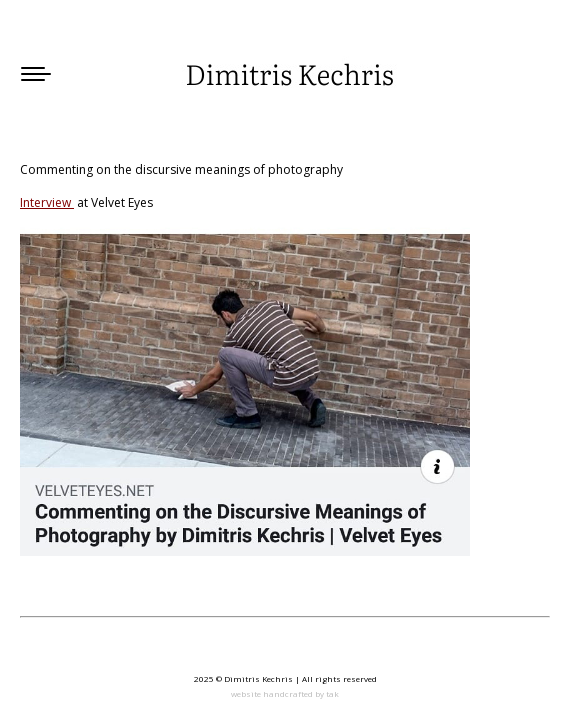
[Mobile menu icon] (36, 74)
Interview (47, 202)
